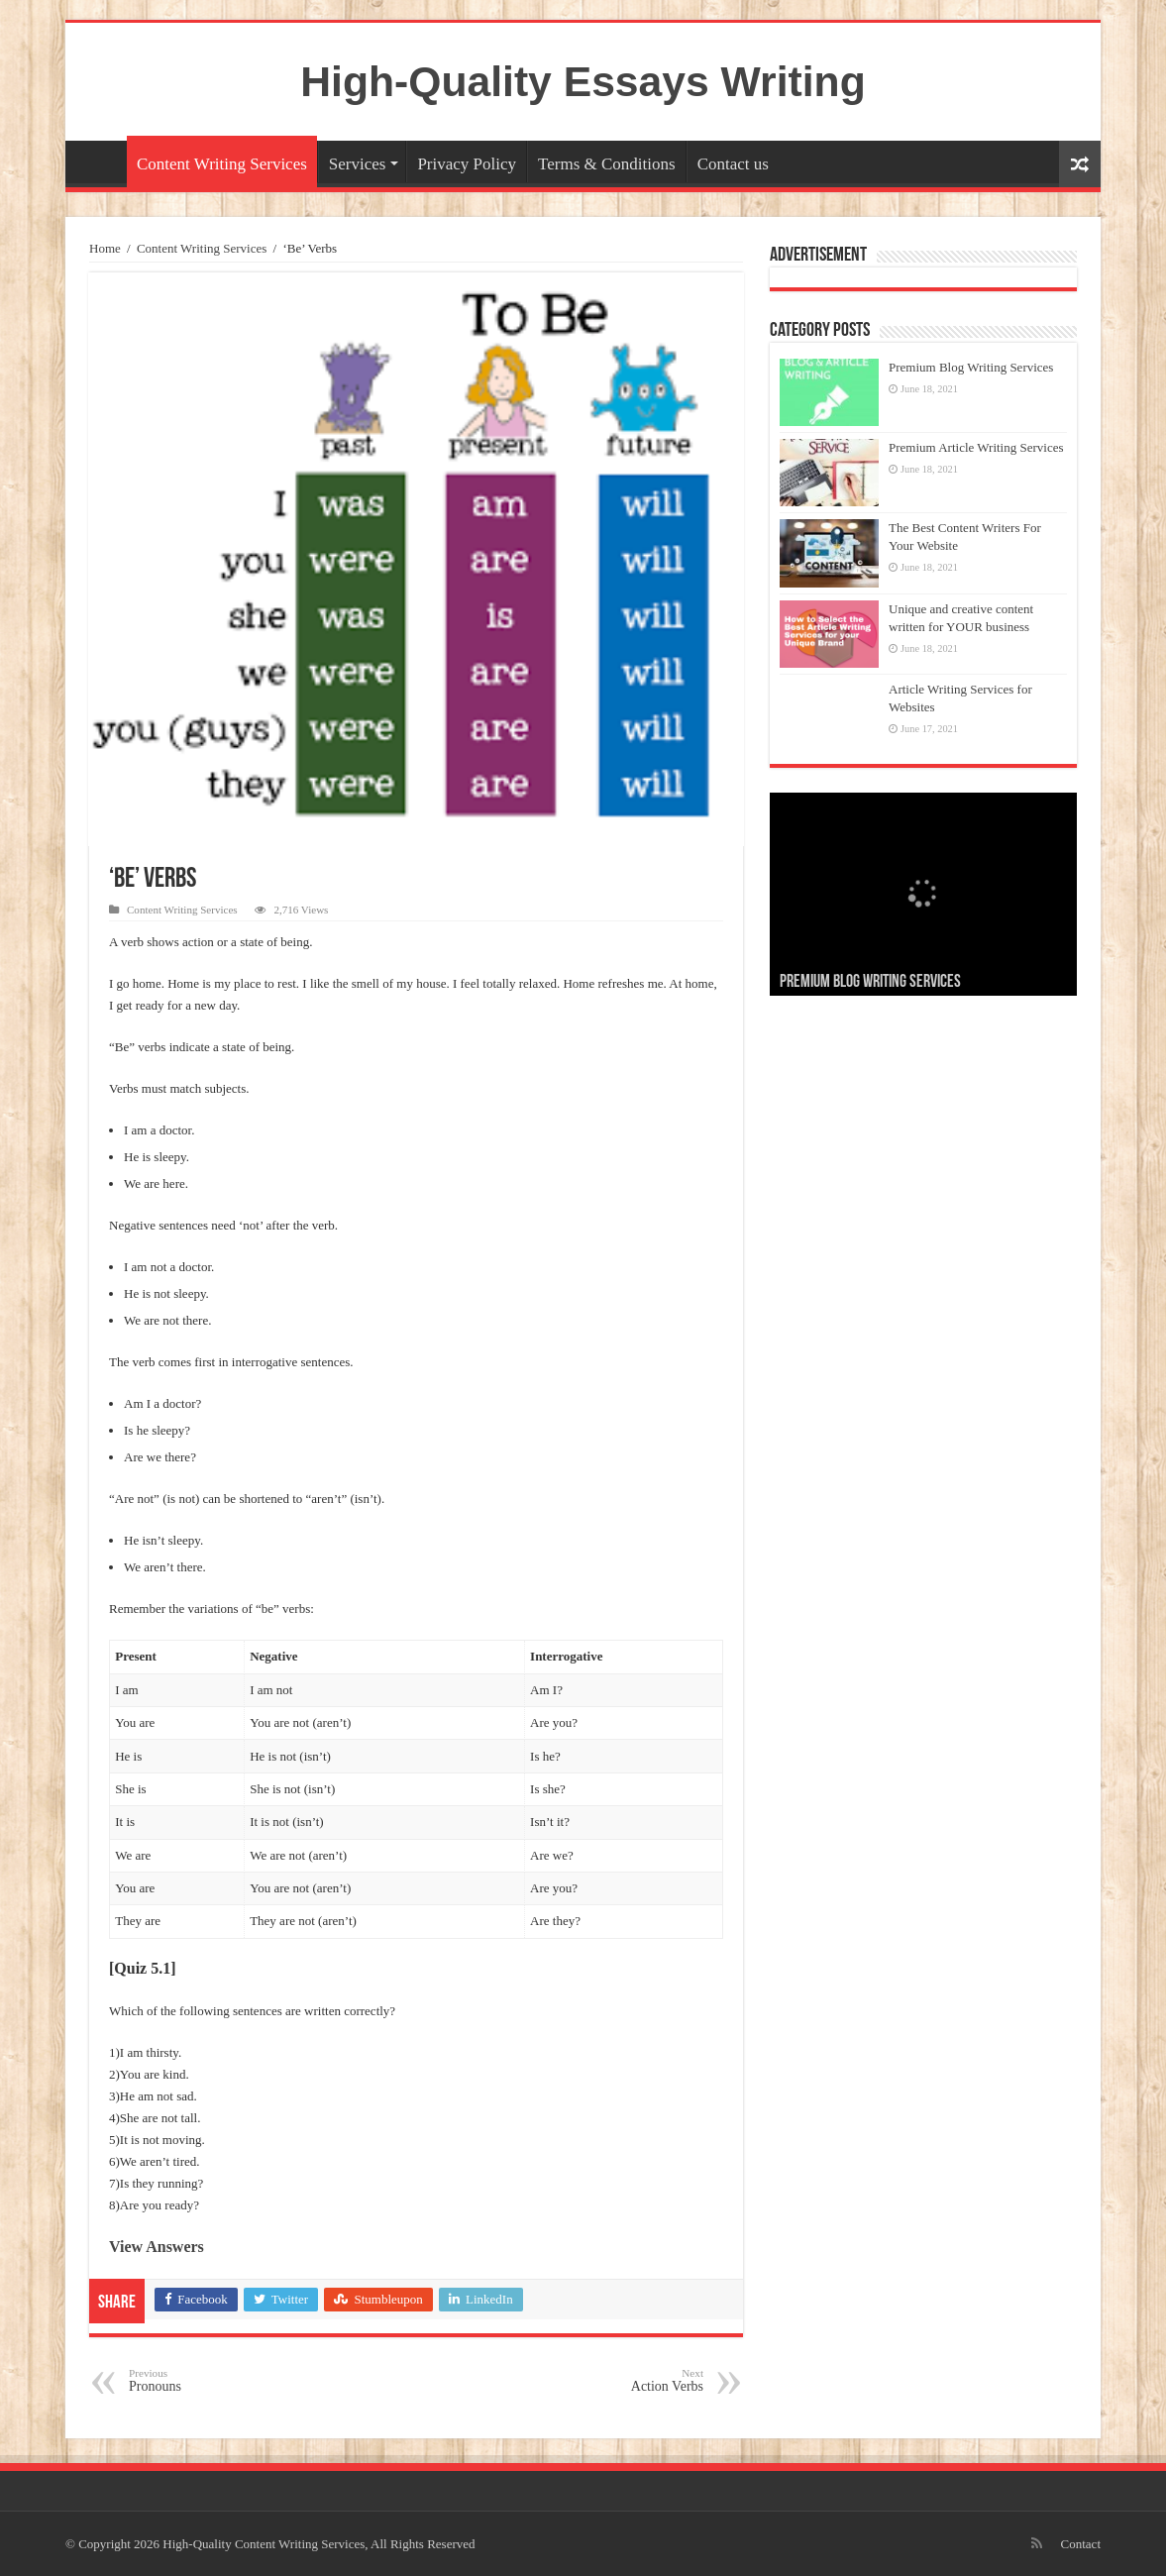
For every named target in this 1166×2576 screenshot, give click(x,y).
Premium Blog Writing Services (971, 367)
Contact (1081, 2543)
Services (357, 164)
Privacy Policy (466, 164)
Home (101, 161)
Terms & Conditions (607, 164)
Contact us (733, 164)
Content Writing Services (222, 164)
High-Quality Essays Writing (582, 81)
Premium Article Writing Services (976, 447)
